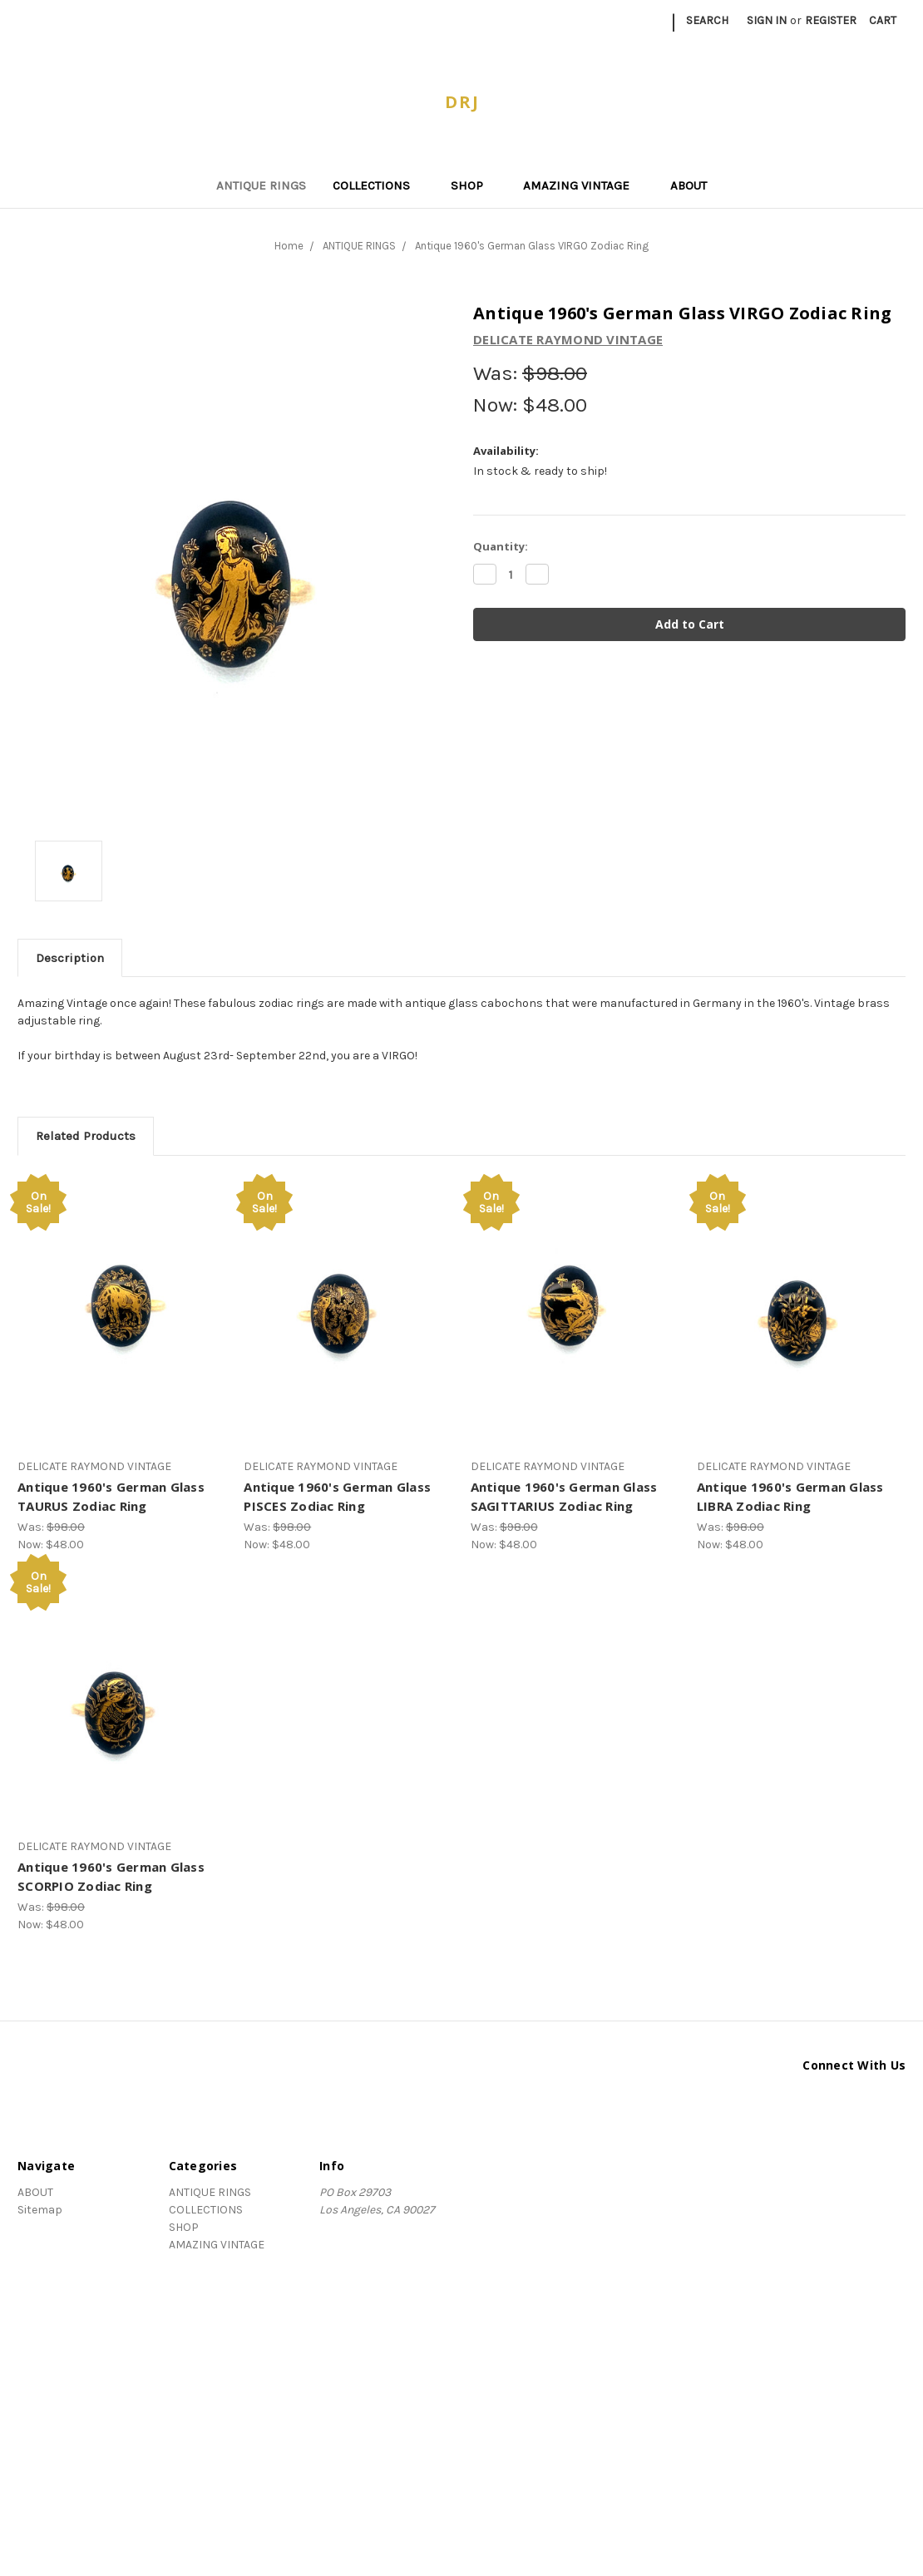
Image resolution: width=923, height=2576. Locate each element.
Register (830, 20)
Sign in (767, 20)
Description (70, 957)
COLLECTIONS (378, 185)
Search (707, 20)
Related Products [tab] (86, 1135)
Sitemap (39, 2210)
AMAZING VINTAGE (583, 185)
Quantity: (500, 546)
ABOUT (688, 185)
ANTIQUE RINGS (261, 185)
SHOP (474, 185)
